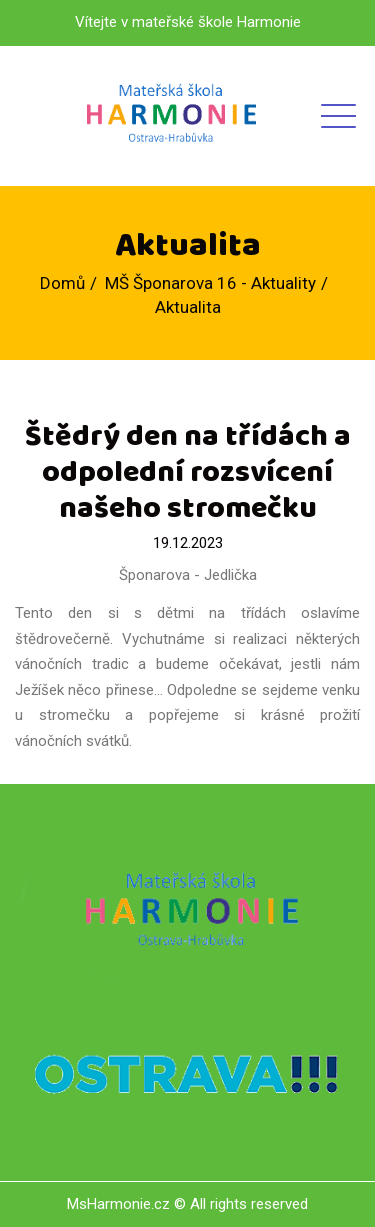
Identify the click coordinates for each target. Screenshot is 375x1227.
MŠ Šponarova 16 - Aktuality (210, 283)
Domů (62, 283)
